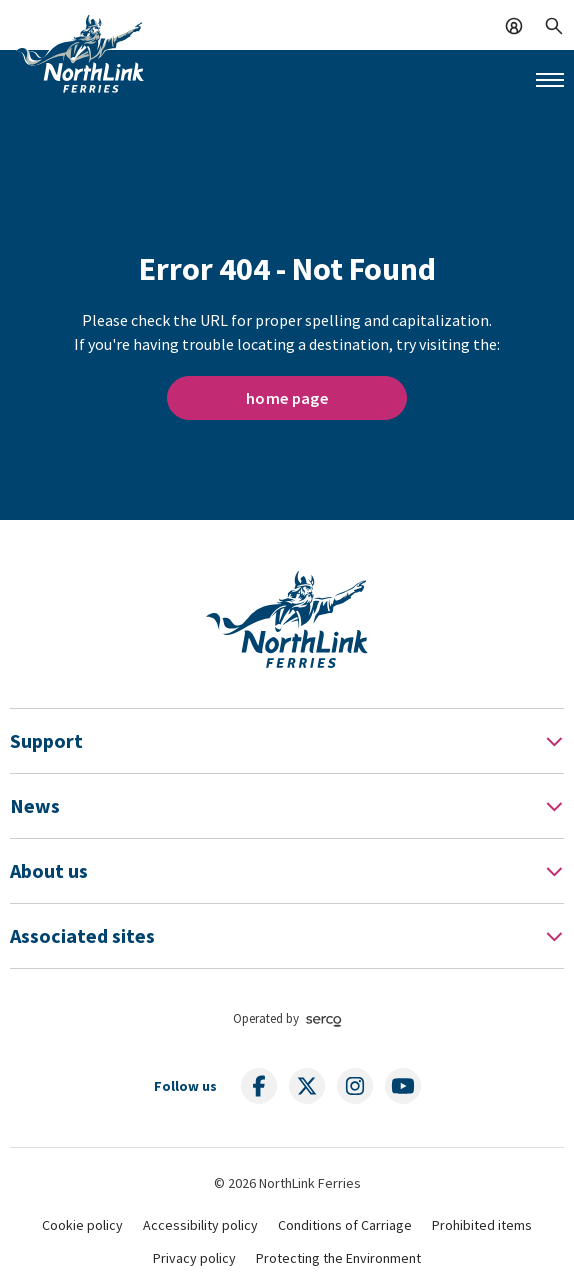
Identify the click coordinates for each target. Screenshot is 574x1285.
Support (46, 740)
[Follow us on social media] (259, 1086)
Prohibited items (482, 1225)
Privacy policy (194, 1258)
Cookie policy (82, 1225)
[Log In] (514, 24)
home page (287, 398)
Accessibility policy (200, 1225)
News (35, 805)
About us (49, 870)
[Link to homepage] (80, 53)
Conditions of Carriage (345, 1225)
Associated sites (82, 935)
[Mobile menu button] (550, 80)
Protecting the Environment (338, 1258)
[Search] (554, 24)
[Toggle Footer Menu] (554, 741)
